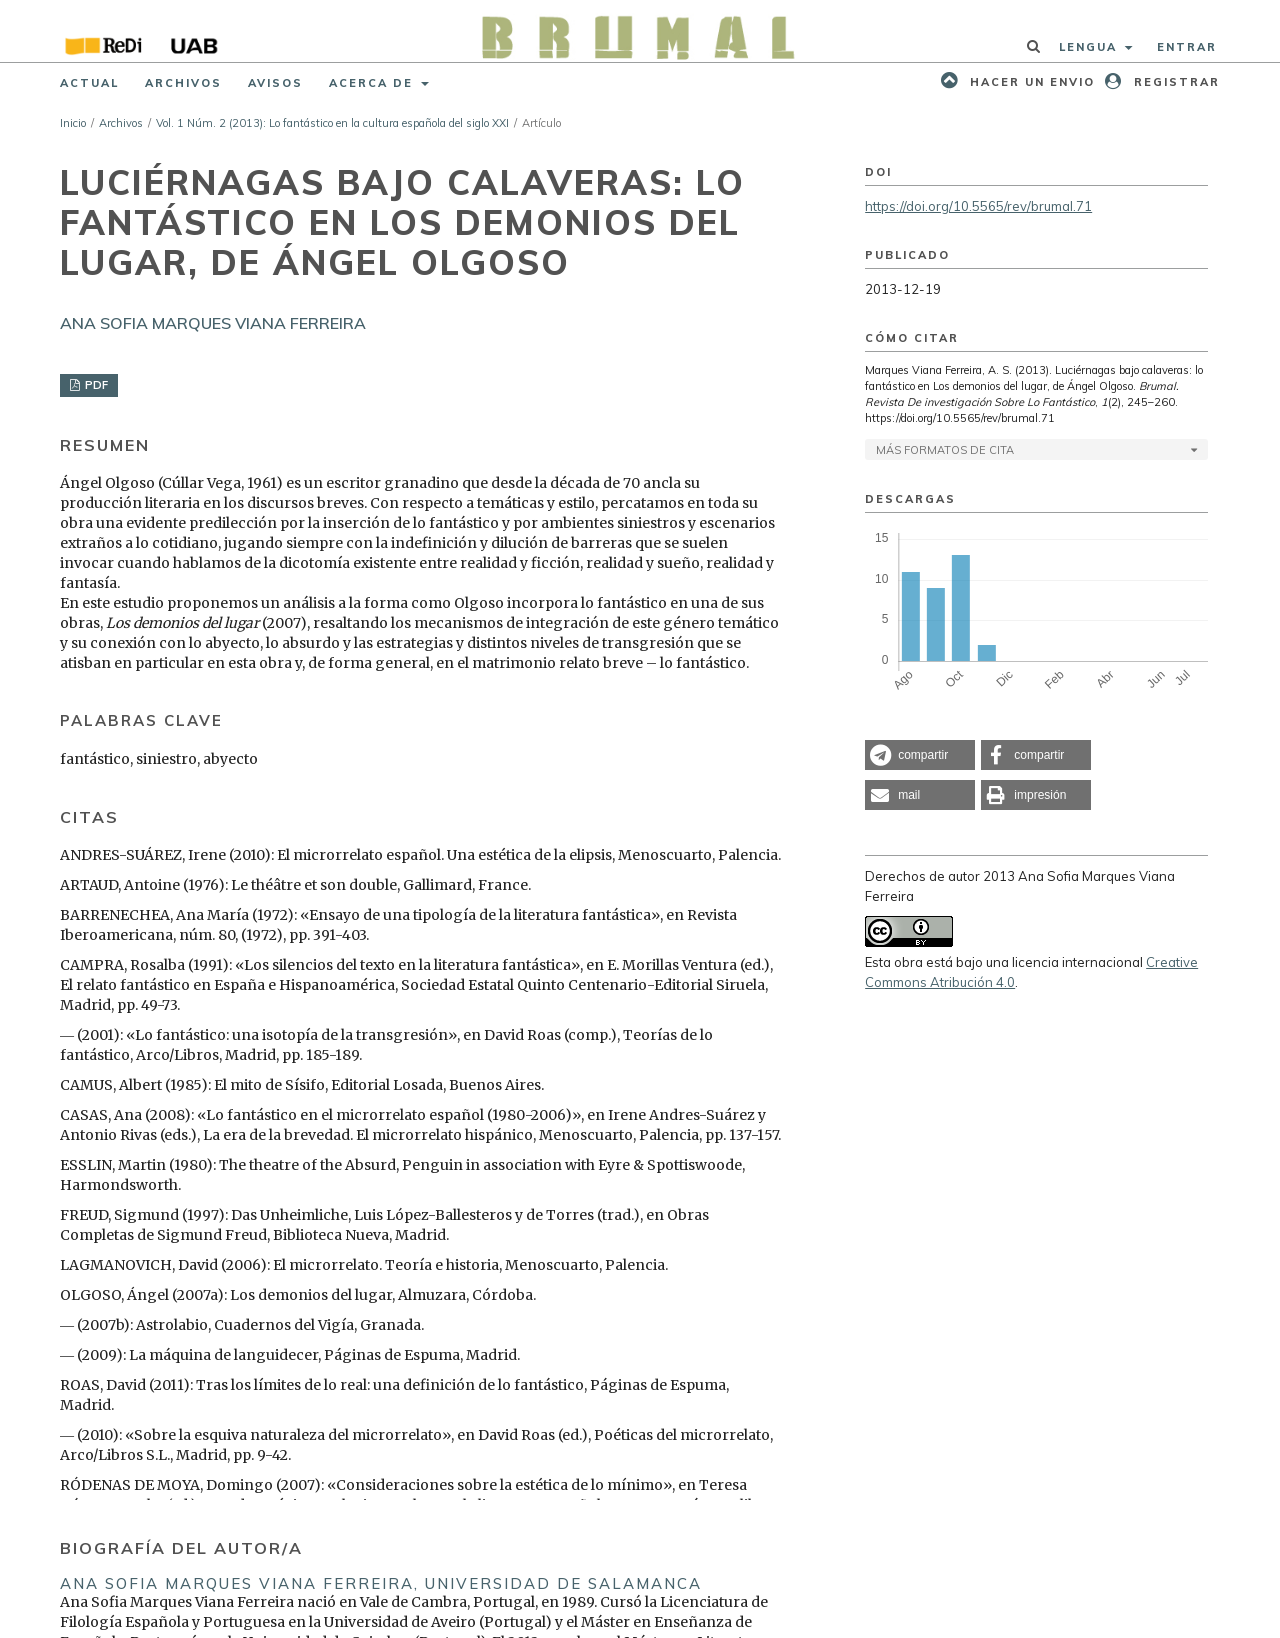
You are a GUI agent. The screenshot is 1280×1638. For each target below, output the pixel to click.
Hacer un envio (1030, 82)
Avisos (275, 83)
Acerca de (373, 83)
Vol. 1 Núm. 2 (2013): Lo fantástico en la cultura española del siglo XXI (332, 123)
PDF (95, 385)
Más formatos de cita (945, 450)
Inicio (73, 123)
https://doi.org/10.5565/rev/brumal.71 (978, 206)
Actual (89, 83)
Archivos (183, 83)
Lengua (1090, 47)
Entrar (1187, 47)
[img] (640, 31)
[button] (920, 755)
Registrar (1174, 82)
